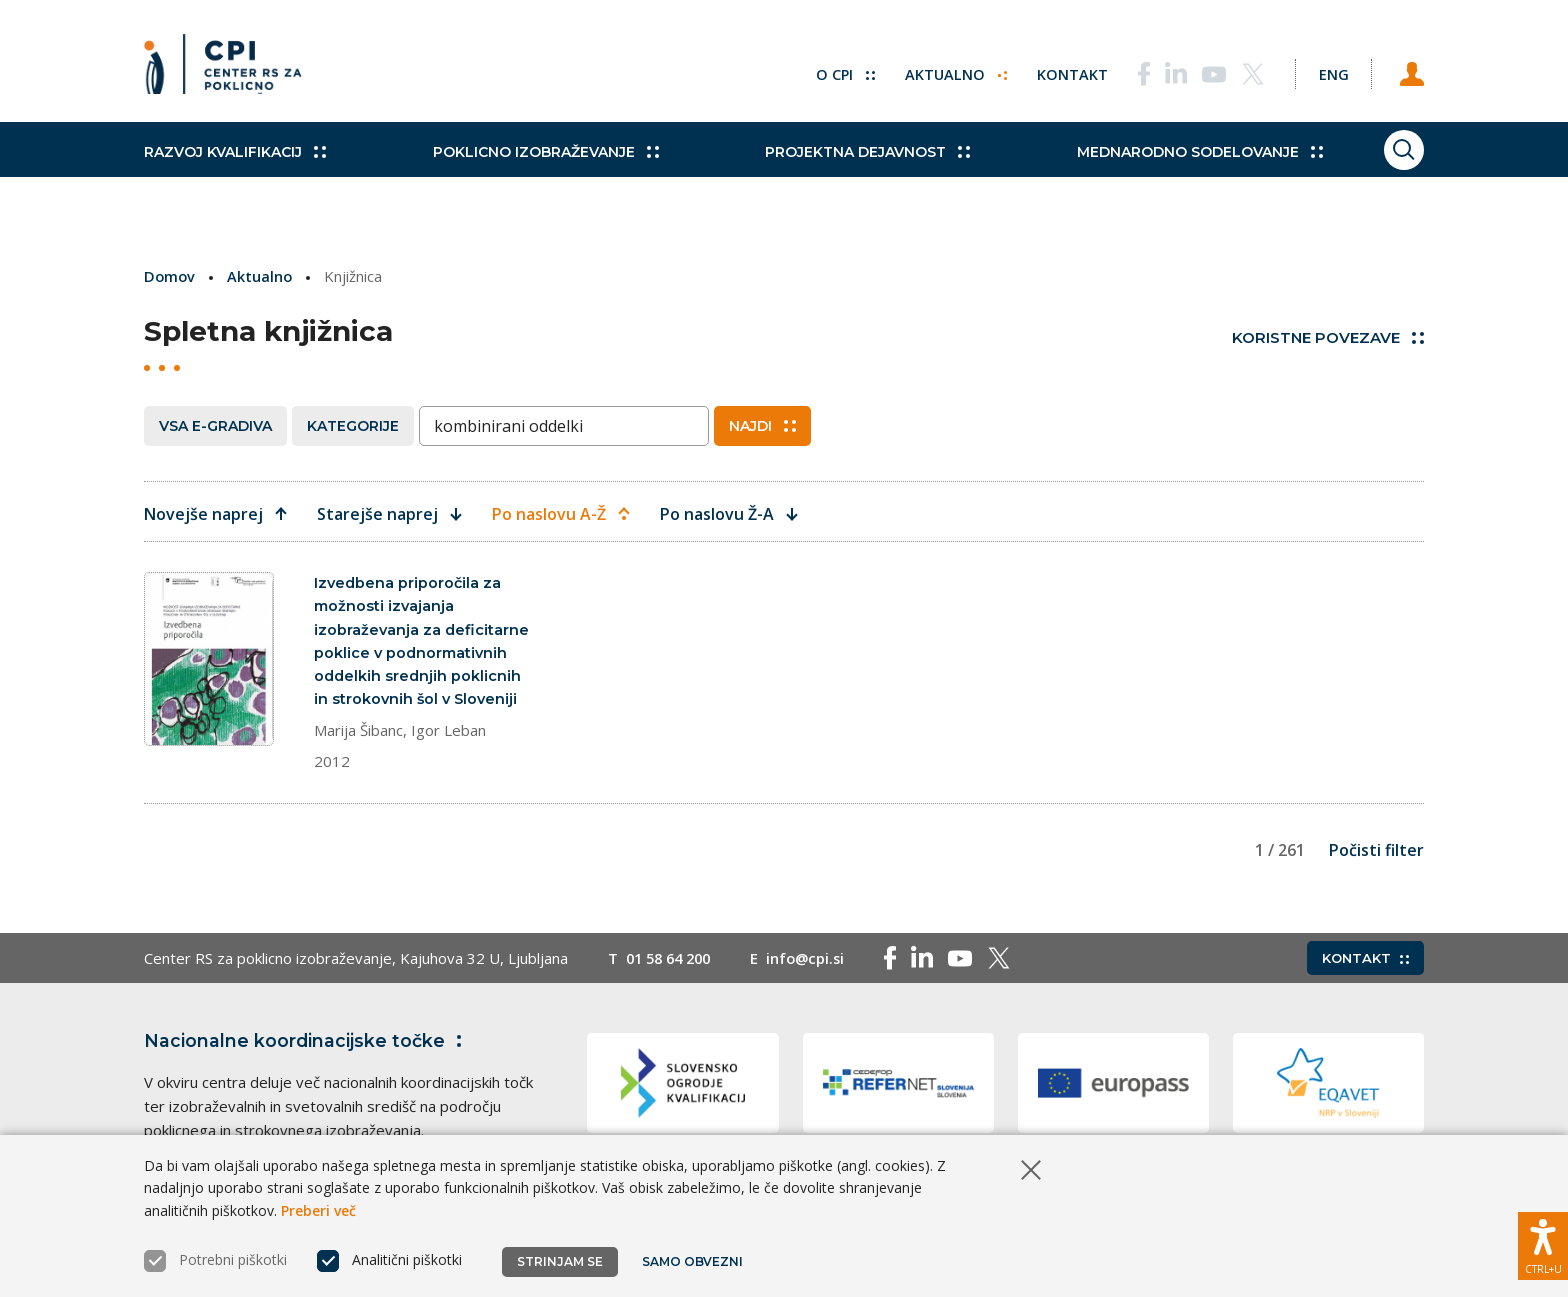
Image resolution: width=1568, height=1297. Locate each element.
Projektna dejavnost (835, 170)
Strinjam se (560, 1261)
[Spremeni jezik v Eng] (1324, 70)
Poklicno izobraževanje (529, 170)
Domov (170, 276)
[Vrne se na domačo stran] (230, 70)
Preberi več (318, 1210)
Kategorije (353, 425)
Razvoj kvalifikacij (235, 170)
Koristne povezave (1328, 337)
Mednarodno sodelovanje (1151, 170)
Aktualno (938, 70)
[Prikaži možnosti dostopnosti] (1543, 1242)
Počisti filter (1376, 855)
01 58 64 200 (672, 964)
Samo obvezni (693, 1261)
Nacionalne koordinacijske (307, 1047)
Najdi (762, 425)
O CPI (827, 70)
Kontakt (1055, 70)
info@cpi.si (815, 964)
